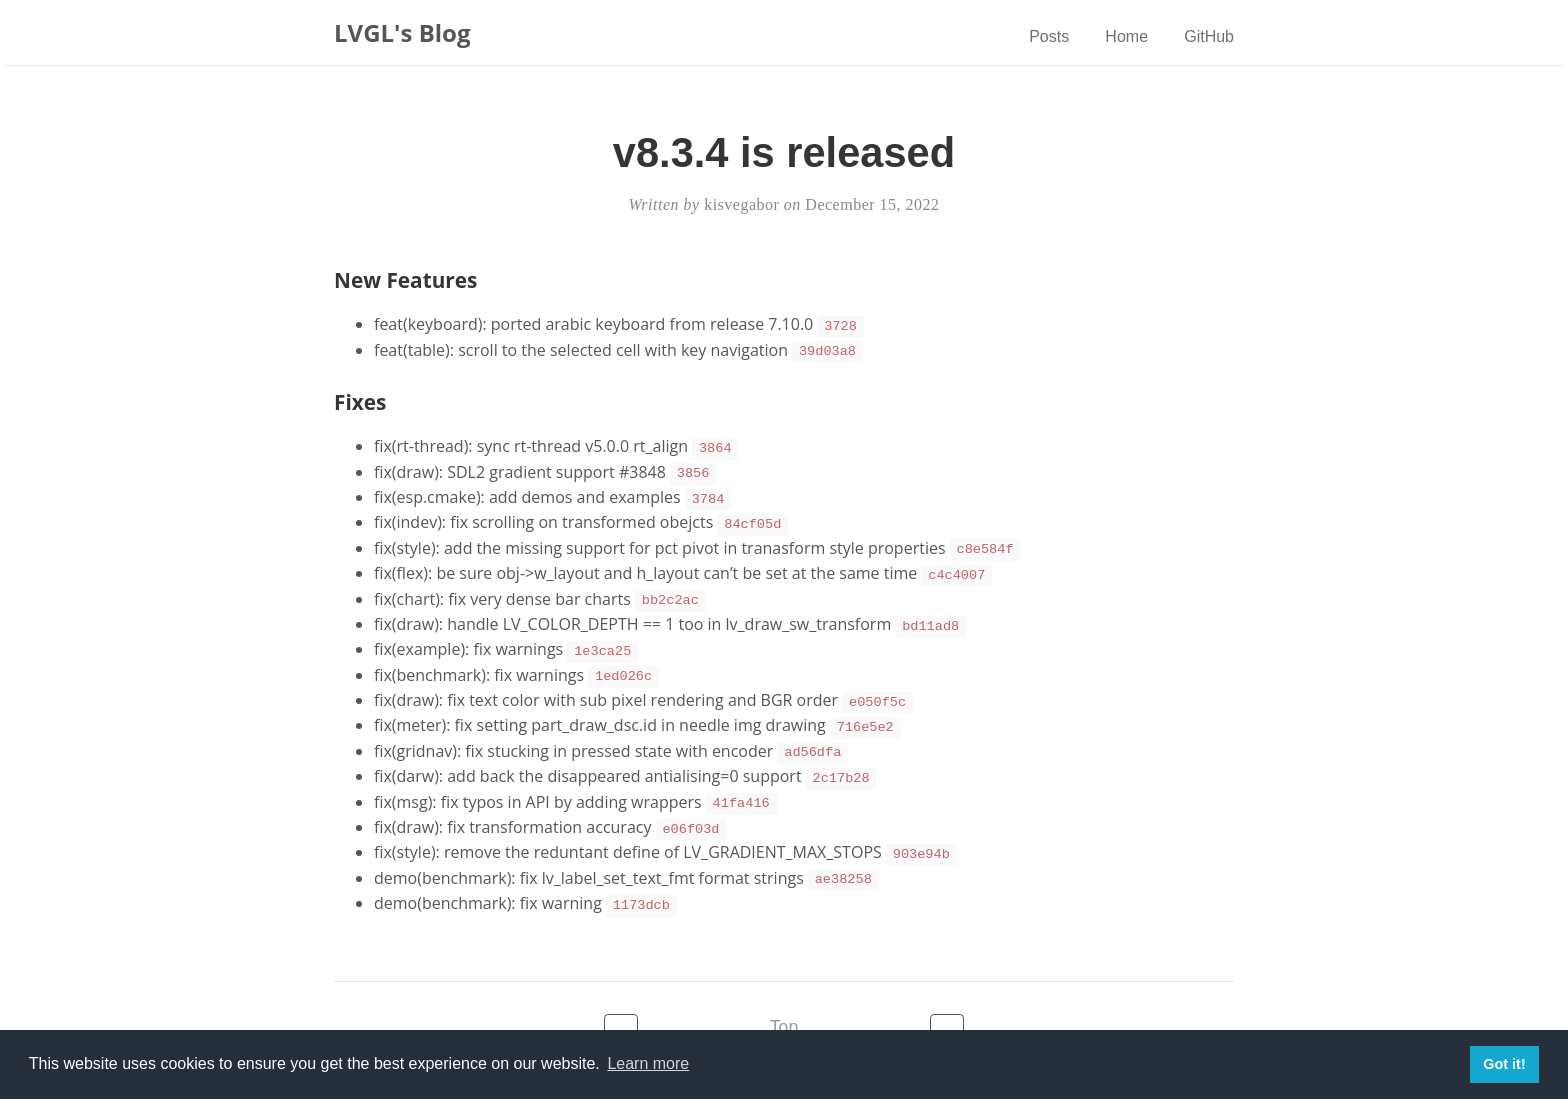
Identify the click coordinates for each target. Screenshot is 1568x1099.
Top (784, 997)
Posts (1049, 36)
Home (1126, 36)
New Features (405, 280)
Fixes (360, 399)
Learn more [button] (648, 1063)
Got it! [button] (1504, 1064)
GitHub (1209, 36)
